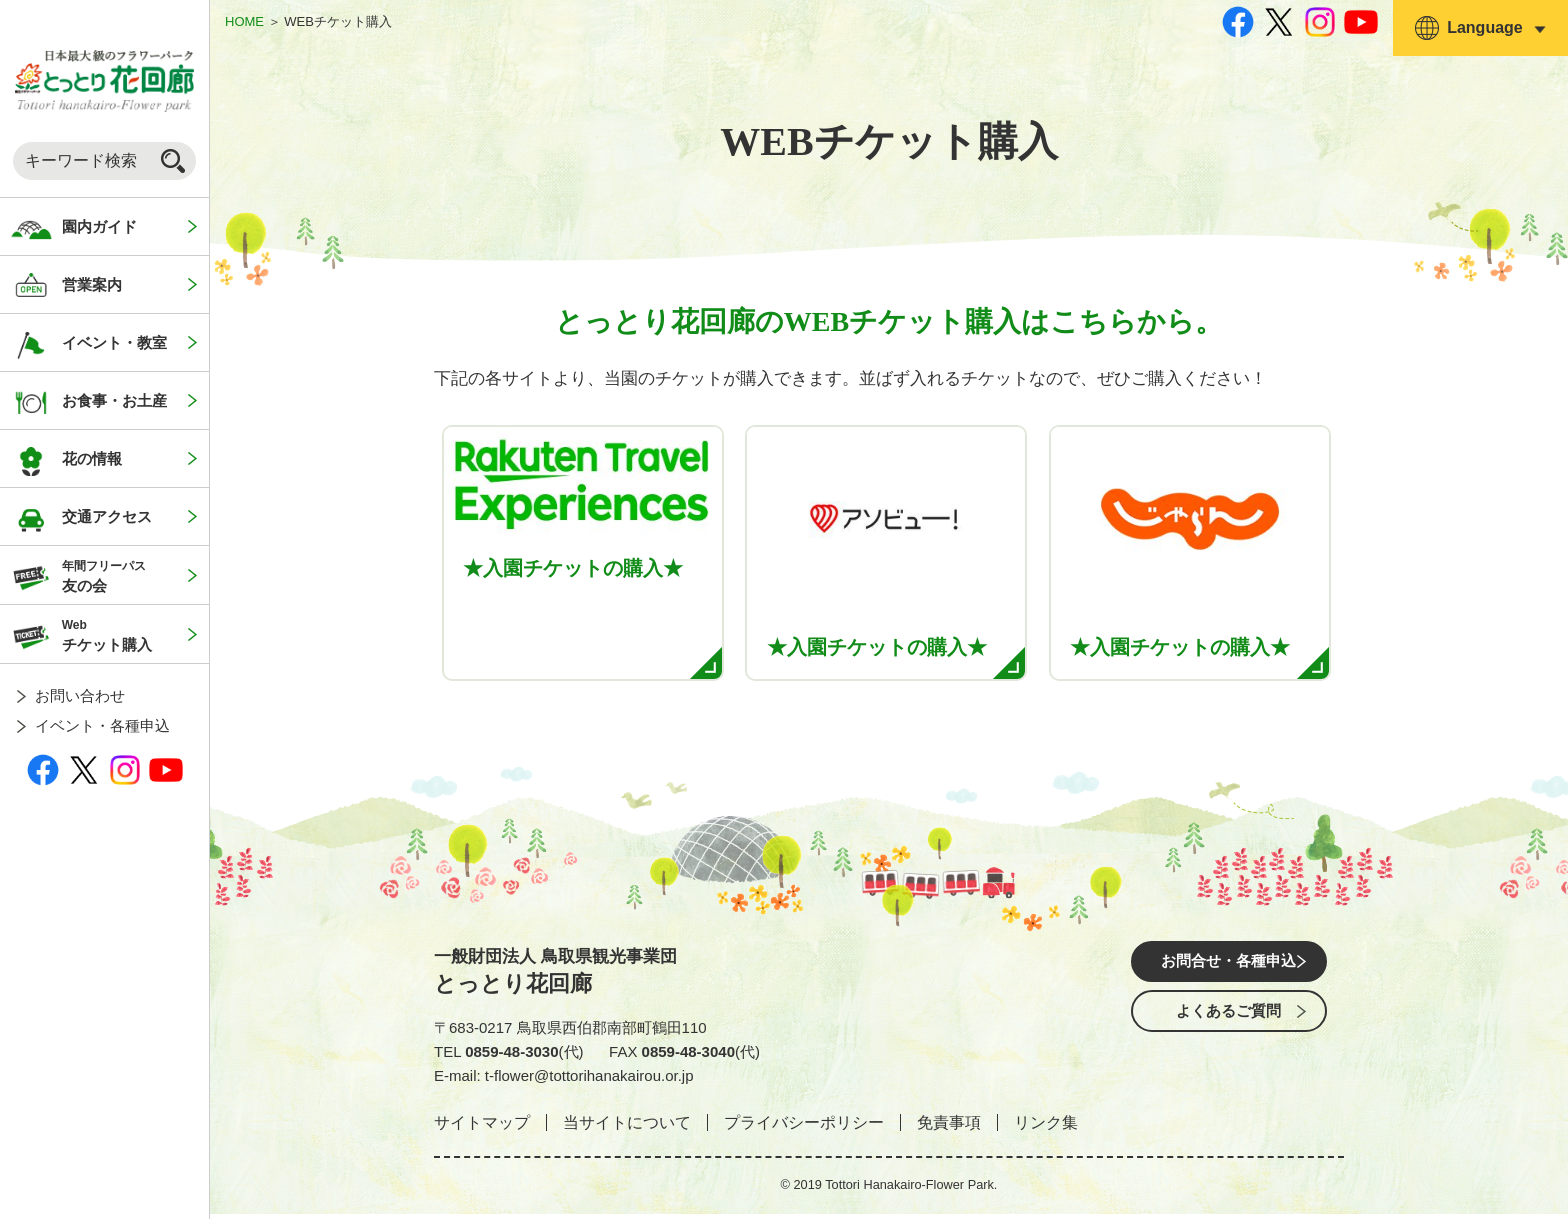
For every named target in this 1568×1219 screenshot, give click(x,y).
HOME (244, 21)
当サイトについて (627, 1128)
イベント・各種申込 (102, 725)
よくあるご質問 (1229, 1024)
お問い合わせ (80, 695)
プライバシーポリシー (804, 1128)
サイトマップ (482, 1128)
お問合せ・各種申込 (1229, 968)
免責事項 (949, 1128)
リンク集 (1046, 1128)
